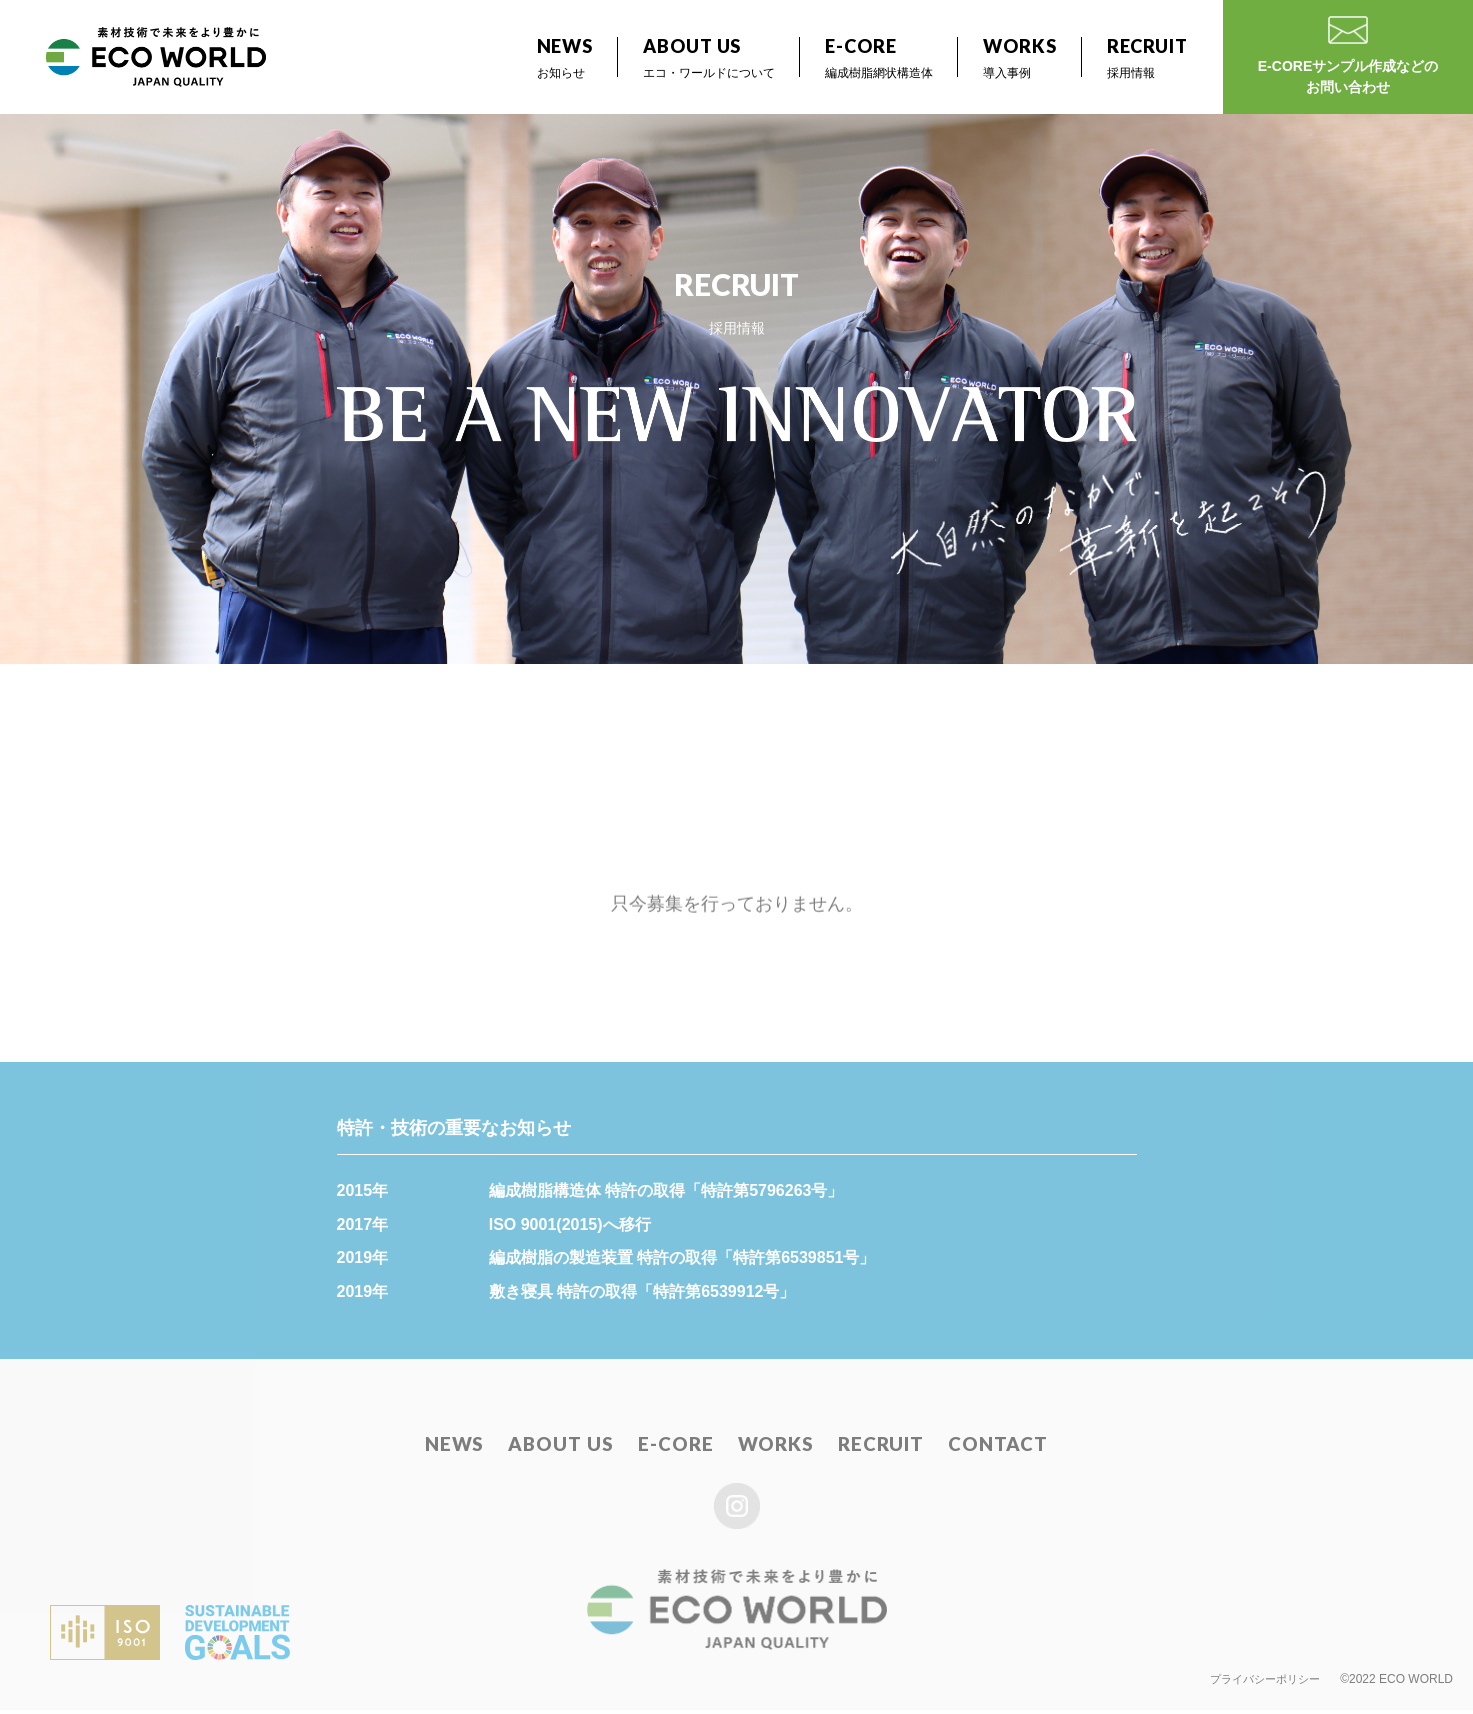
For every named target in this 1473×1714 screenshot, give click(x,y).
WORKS (774, 1448)
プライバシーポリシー (1260, 1682)
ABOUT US (568, 1448)
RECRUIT (875, 1448)
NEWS (467, 1448)
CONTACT (987, 1448)
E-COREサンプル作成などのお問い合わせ (1348, 59)
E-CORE (677, 1448)
